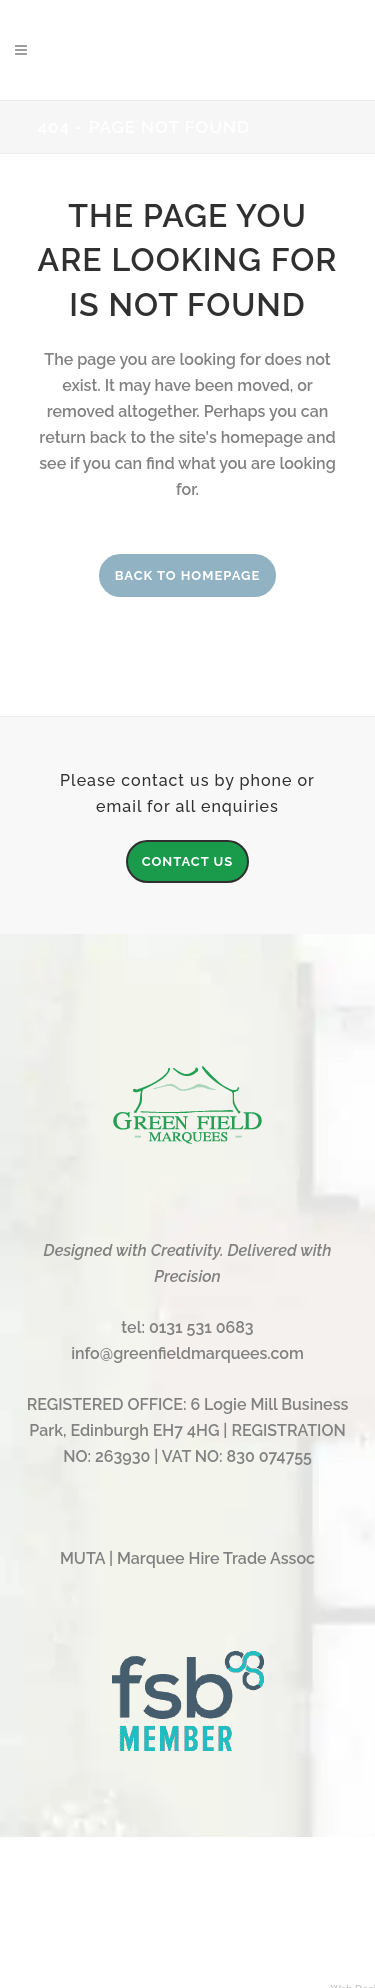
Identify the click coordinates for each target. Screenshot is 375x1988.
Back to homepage (188, 575)
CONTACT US (188, 861)
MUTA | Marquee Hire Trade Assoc (187, 1558)
